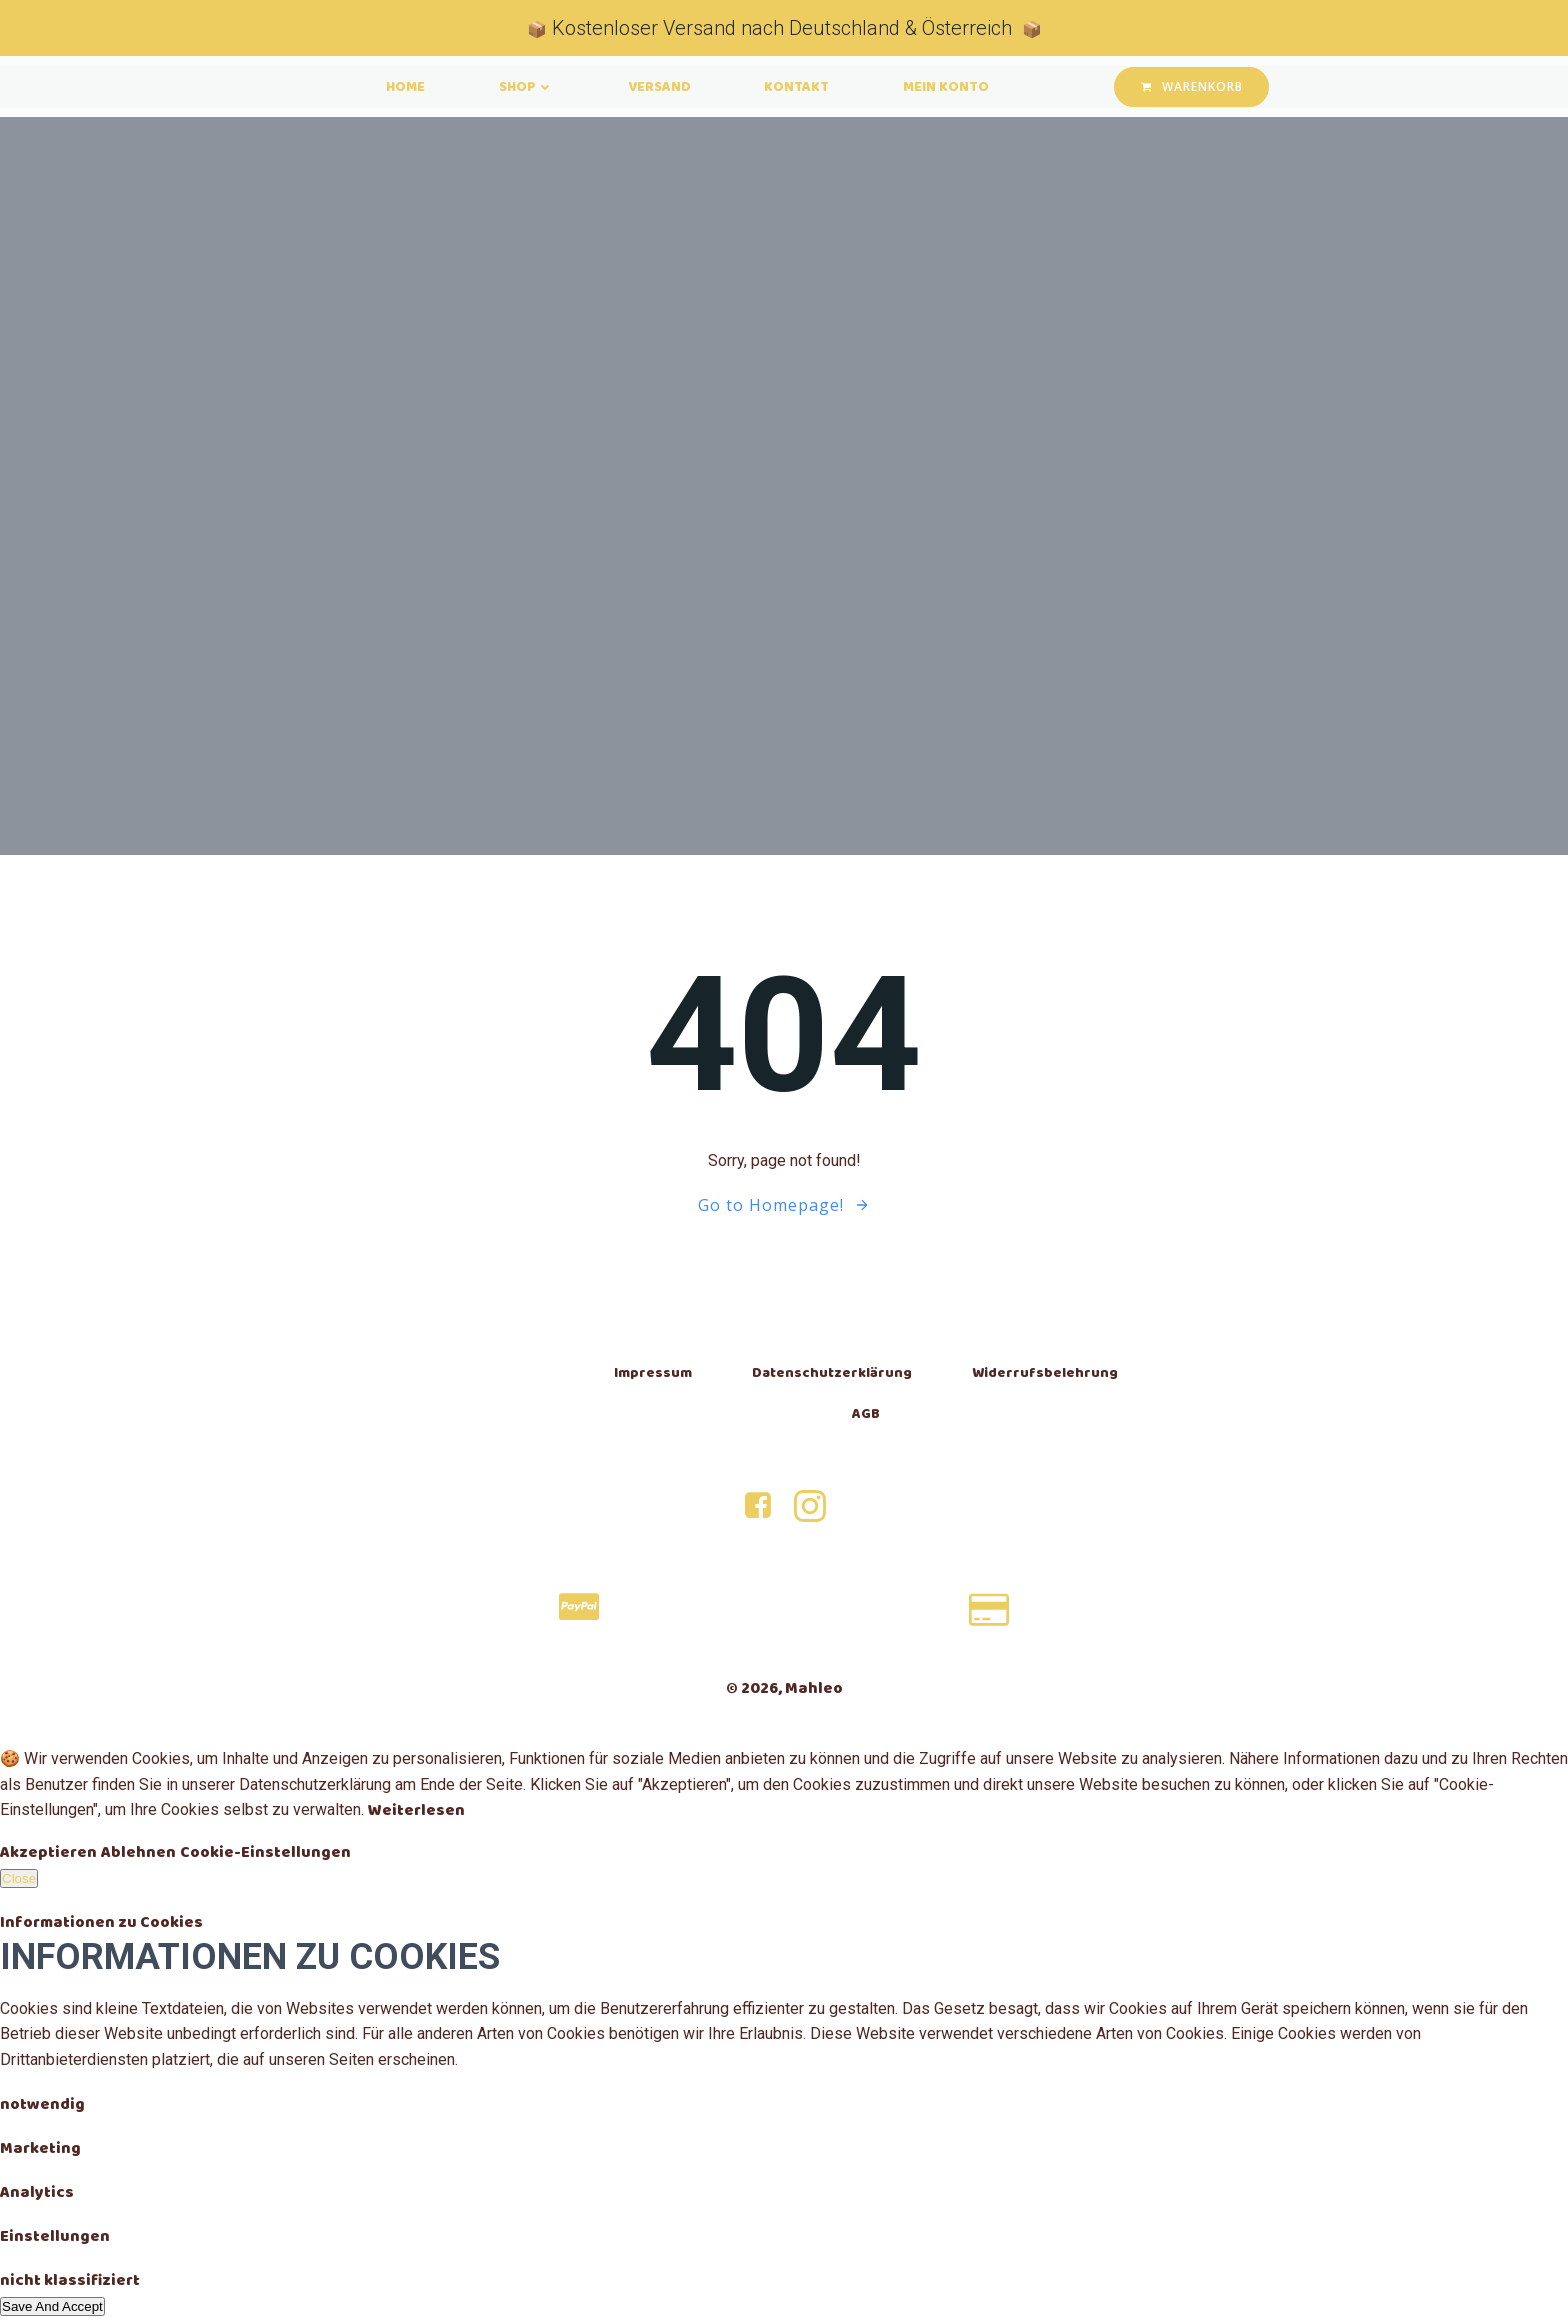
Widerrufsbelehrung (1044, 1373)
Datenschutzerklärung (831, 1373)
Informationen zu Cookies (101, 1925)
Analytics (37, 2195)
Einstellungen (55, 2239)
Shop (520, 87)
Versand (659, 87)
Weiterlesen (416, 1813)
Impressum (652, 1373)
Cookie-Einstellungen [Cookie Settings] (265, 1855)
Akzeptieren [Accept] (48, 1855)
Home (393, 87)
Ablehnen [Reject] (138, 1855)
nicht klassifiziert (70, 2283)
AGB (865, 1414)
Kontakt (803, 87)
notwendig (42, 2107)
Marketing (40, 2151)
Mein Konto (959, 87)
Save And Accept (52, 2309)
